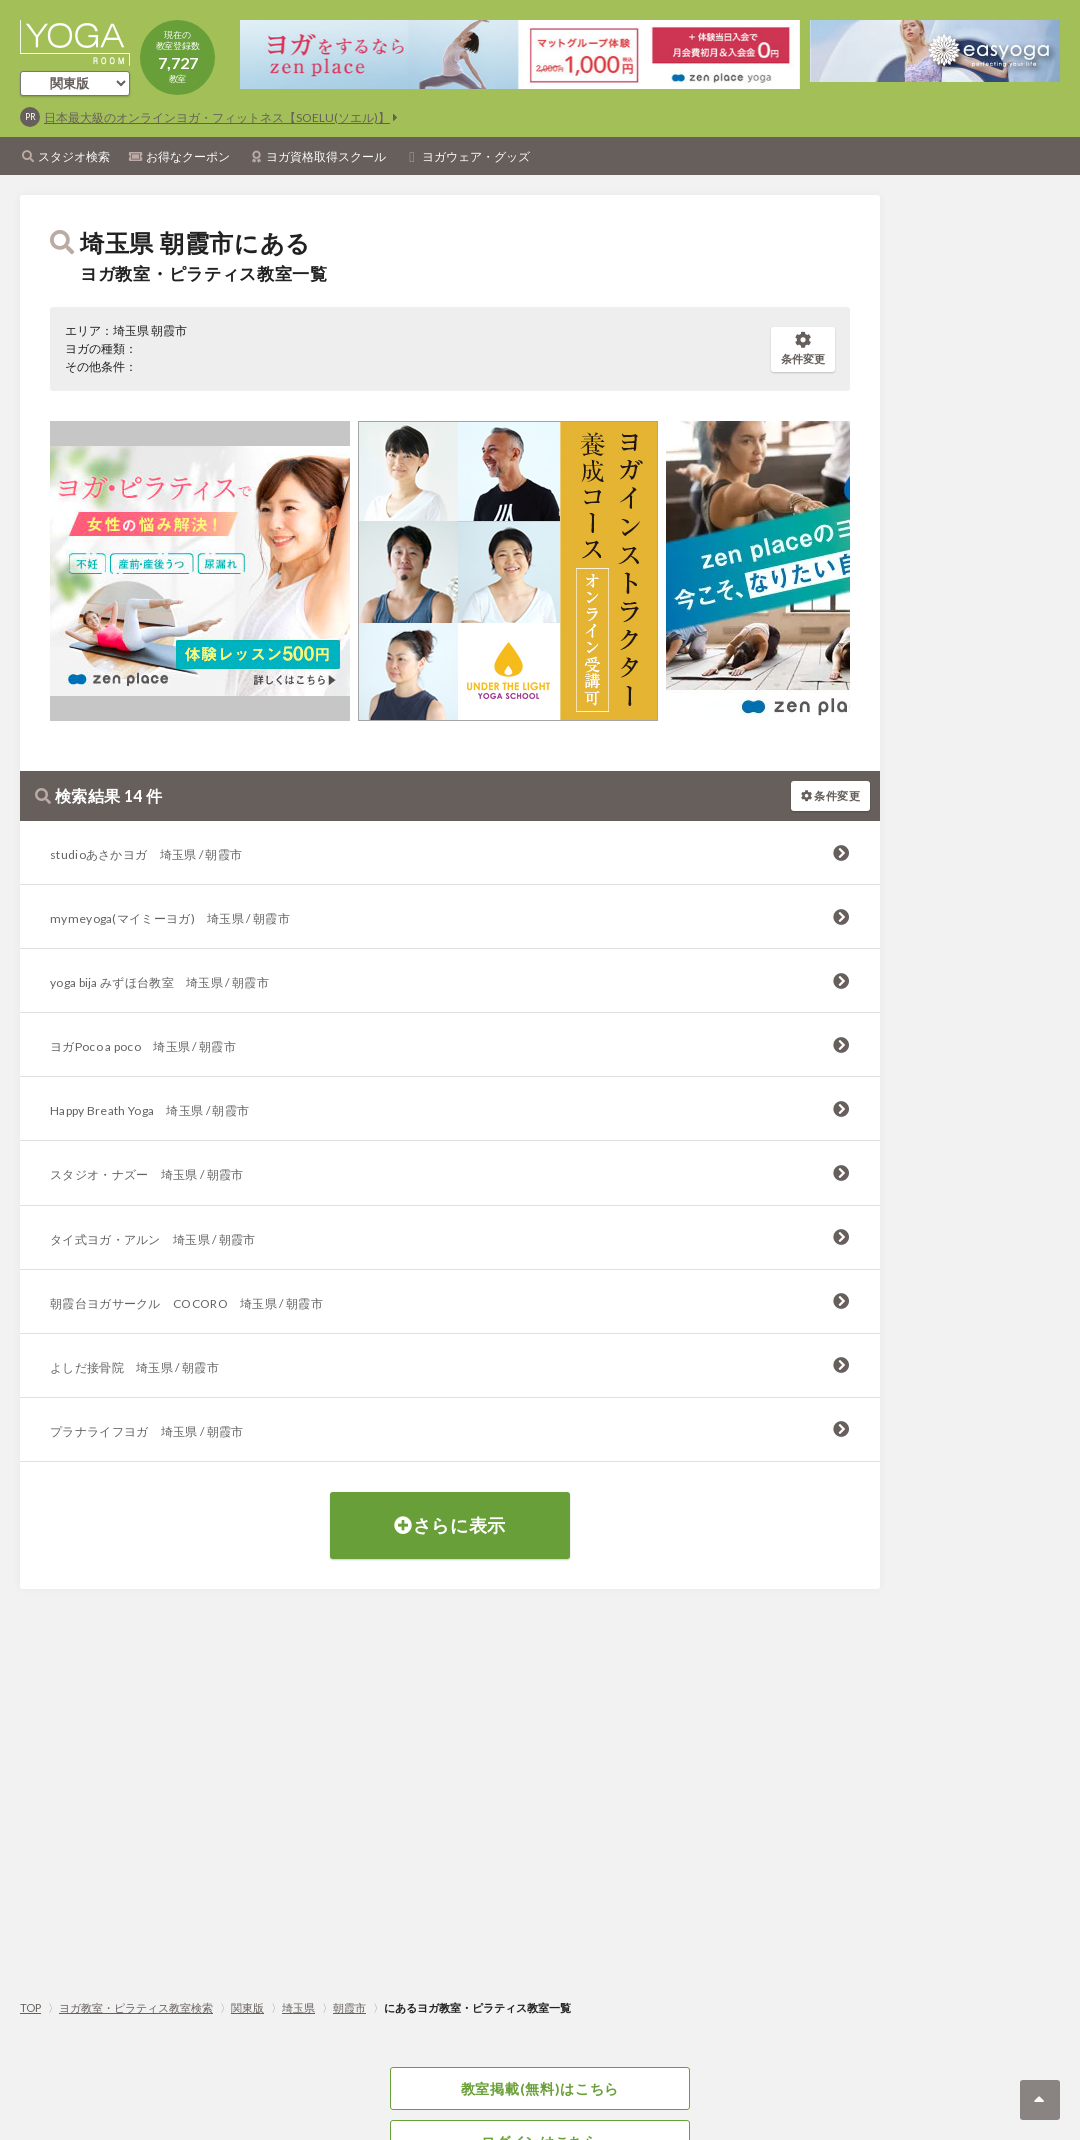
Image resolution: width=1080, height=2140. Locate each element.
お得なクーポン (188, 156)
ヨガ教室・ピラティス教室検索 (136, 2007)
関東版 (247, 2007)
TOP (30, 2007)
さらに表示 (450, 1525)
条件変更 (803, 348)
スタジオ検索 (74, 156)
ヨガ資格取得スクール (326, 156)
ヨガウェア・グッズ (476, 156)
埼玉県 (298, 2007)
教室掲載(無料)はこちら (540, 2088)
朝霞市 (349, 2007)
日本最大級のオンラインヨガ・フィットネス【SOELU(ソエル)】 (217, 117)
